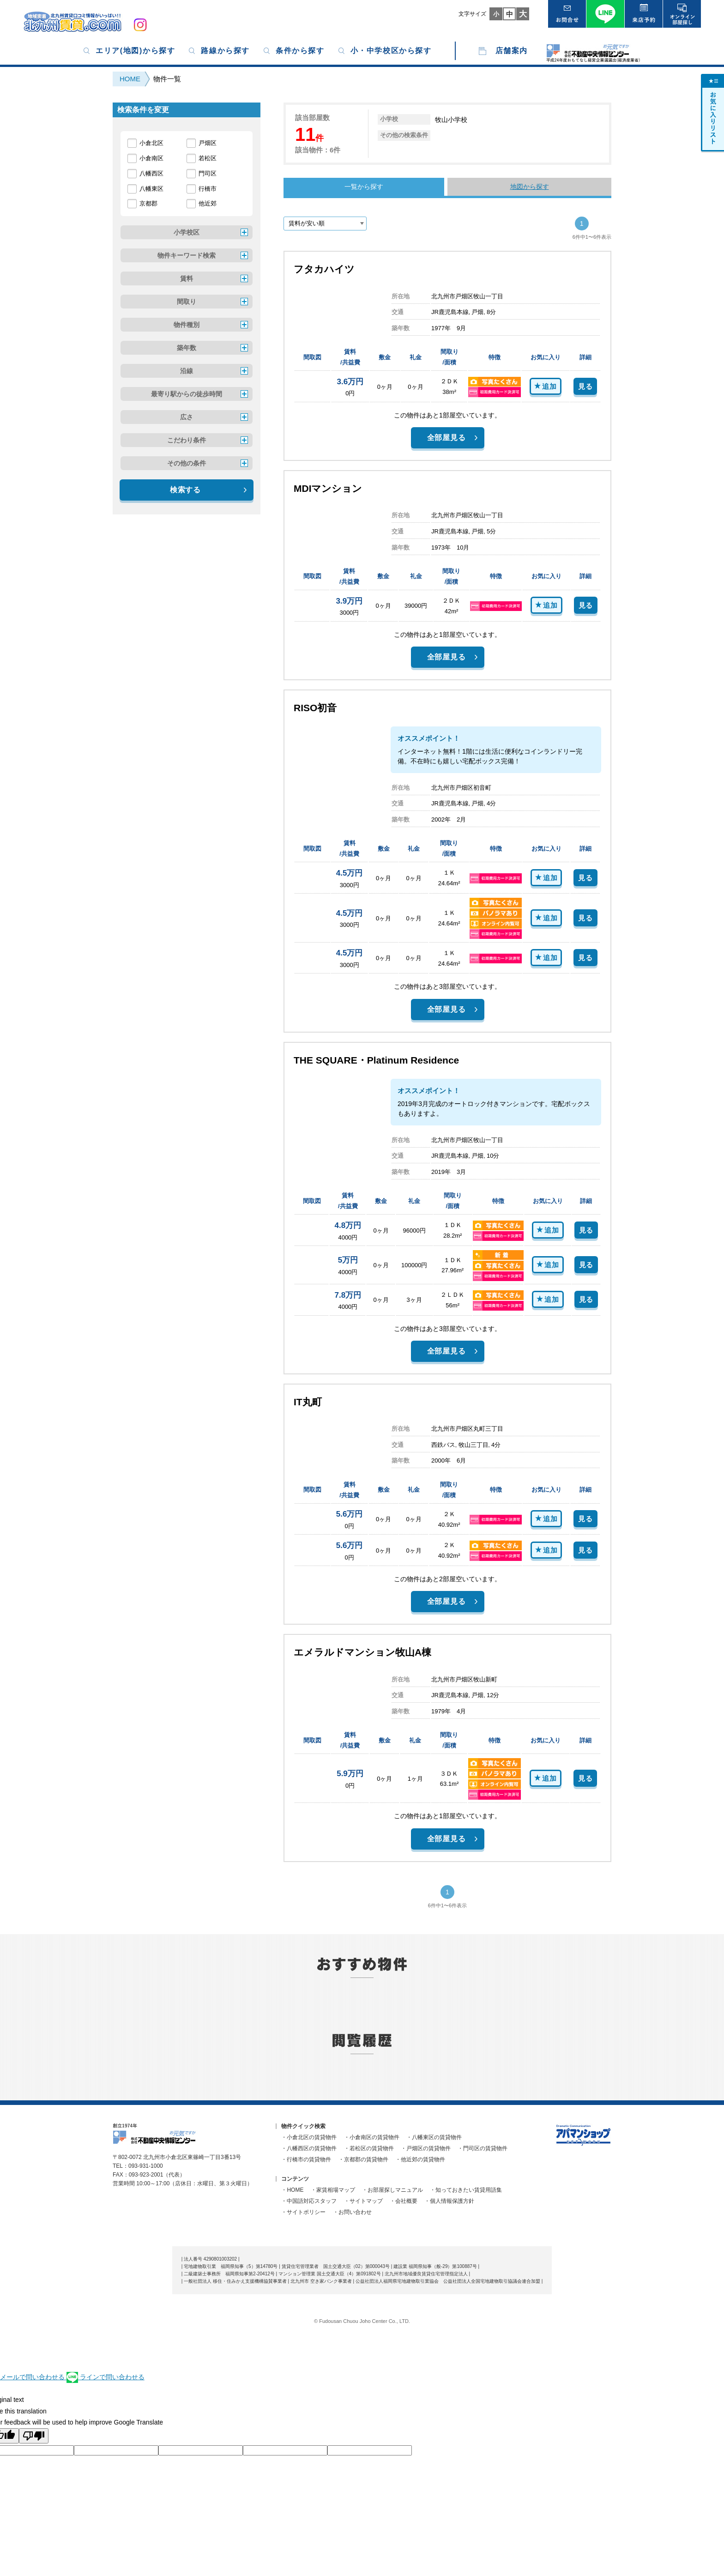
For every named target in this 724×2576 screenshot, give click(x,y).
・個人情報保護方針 (449, 2201)
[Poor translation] (33, 2435)
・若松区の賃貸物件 (369, 2148)
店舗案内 (511, 50)
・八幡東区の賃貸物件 (434, 2137)
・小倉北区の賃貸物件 (309, 2137)
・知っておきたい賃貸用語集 (466, 2190)
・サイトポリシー (303, 2212)
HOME (130, 79)
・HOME (292, 2190)
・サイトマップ (363, 2201)
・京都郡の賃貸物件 (363, 2159)
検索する (185, 490)
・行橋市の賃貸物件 (306, 2159)
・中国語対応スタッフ (309, 2201)
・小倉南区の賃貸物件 (371, 2137)
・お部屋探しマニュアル (392, 2190)
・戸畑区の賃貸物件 (426, 2148)
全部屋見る (446, 437)
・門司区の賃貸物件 (482, 2148)
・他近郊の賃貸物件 (420, 2159)
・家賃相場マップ (333, 2190)
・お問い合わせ (352, 2212)
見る (585, 386)
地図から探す (529, 186)
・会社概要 (403, 2201)
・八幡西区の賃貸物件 (309, 2148)
